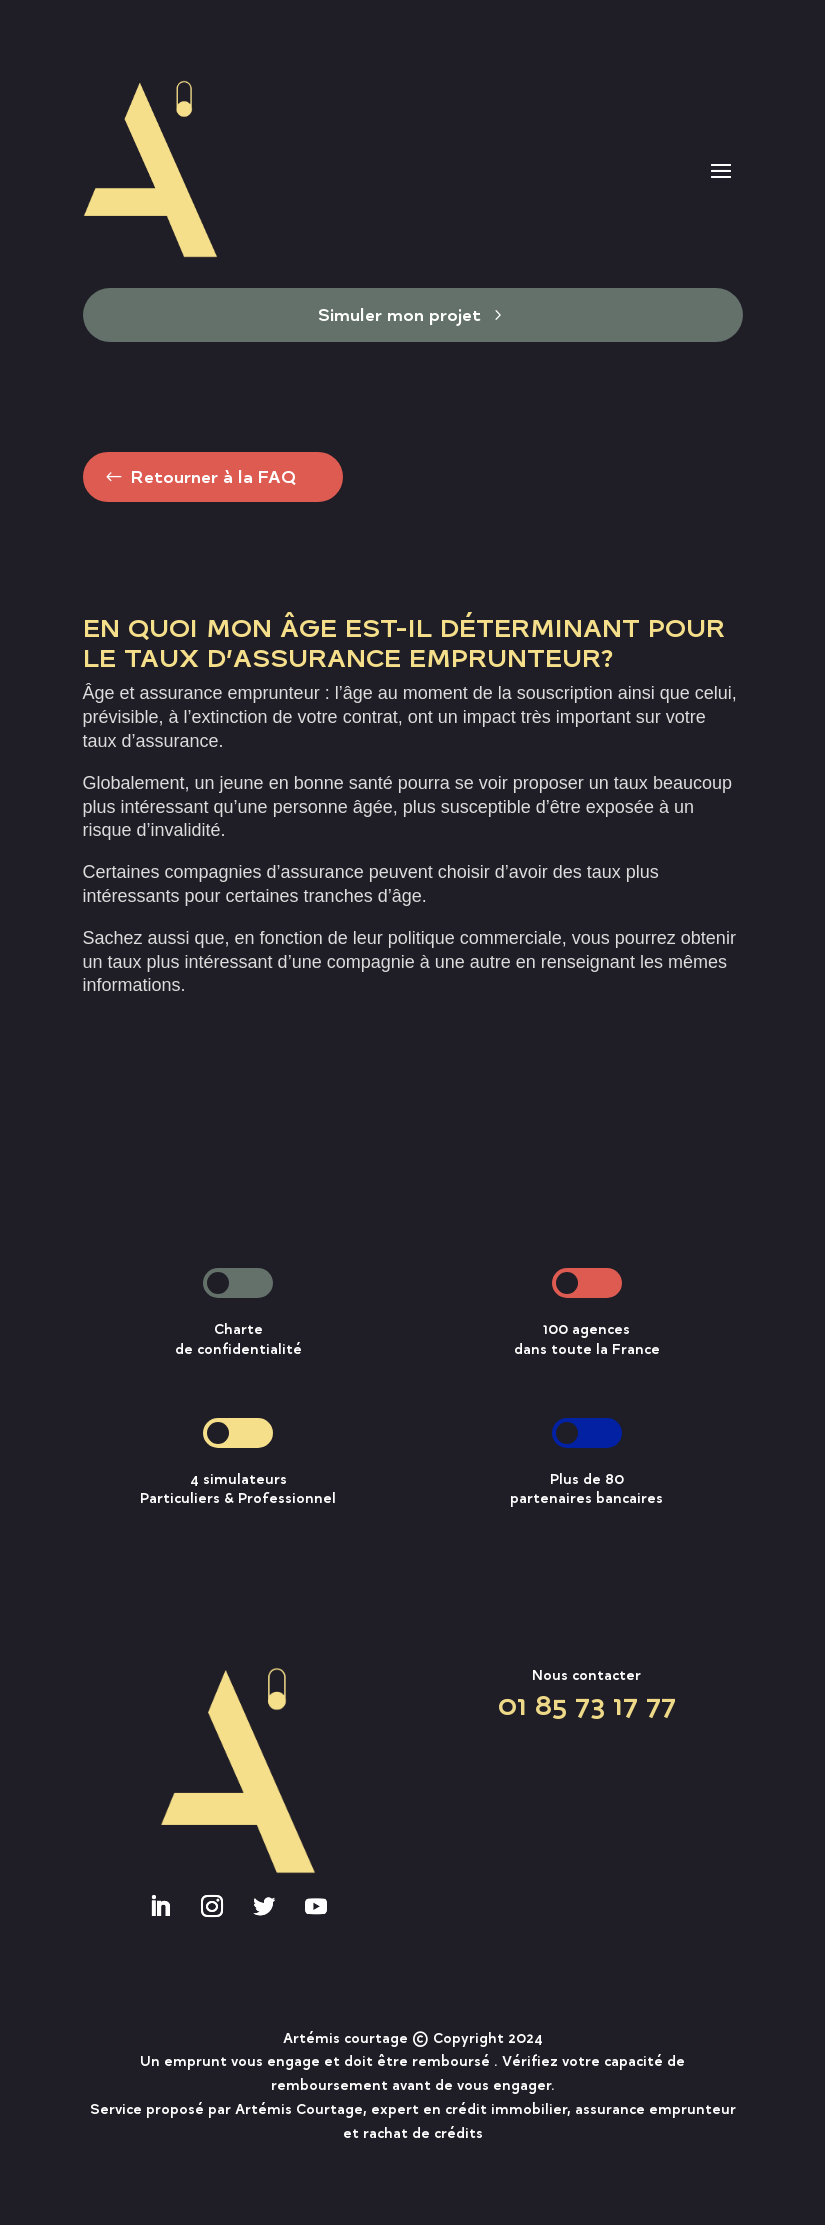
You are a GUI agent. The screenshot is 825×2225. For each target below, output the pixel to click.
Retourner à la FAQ (213, 476)
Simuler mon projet (399, 314)
